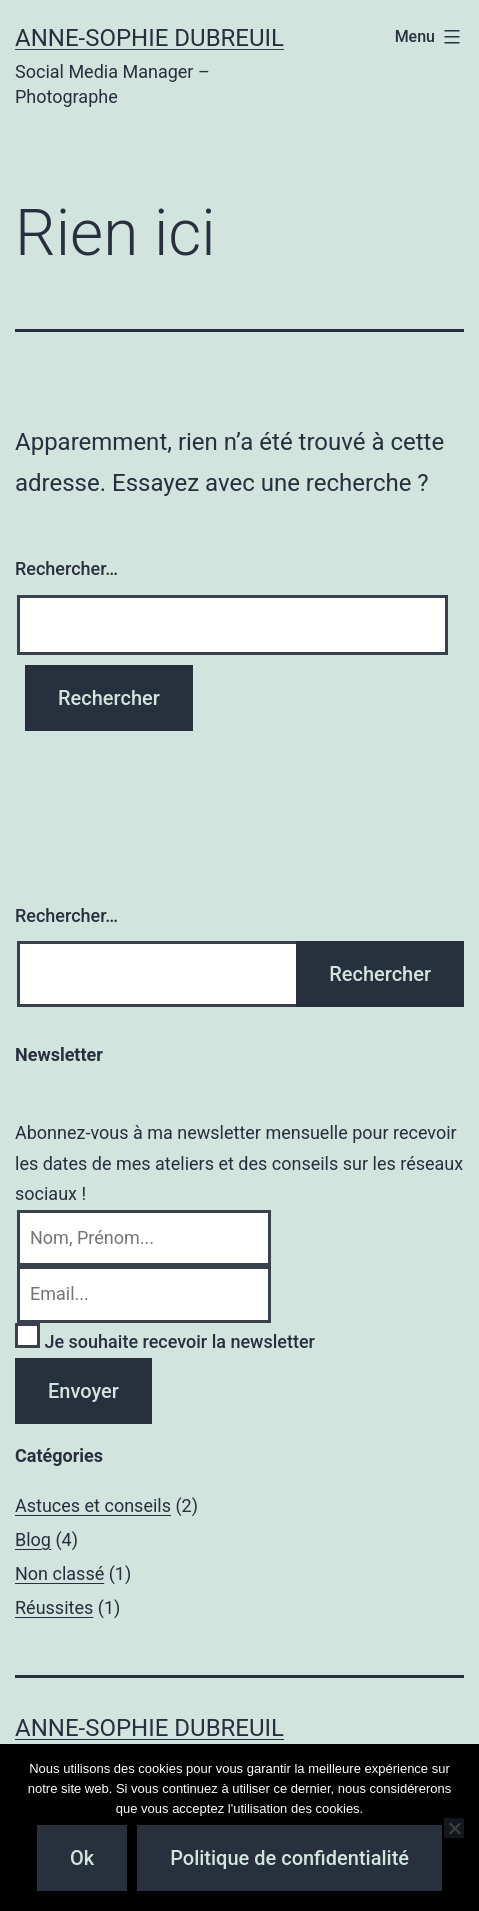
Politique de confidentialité (289, 1858)
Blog (33, 1539)
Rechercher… (66, 568)
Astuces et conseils (93, 1505)
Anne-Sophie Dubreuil (149, 38)
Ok (82, 1858)
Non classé (59, 1573)
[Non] (454, 1828)
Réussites (54, 1607)
